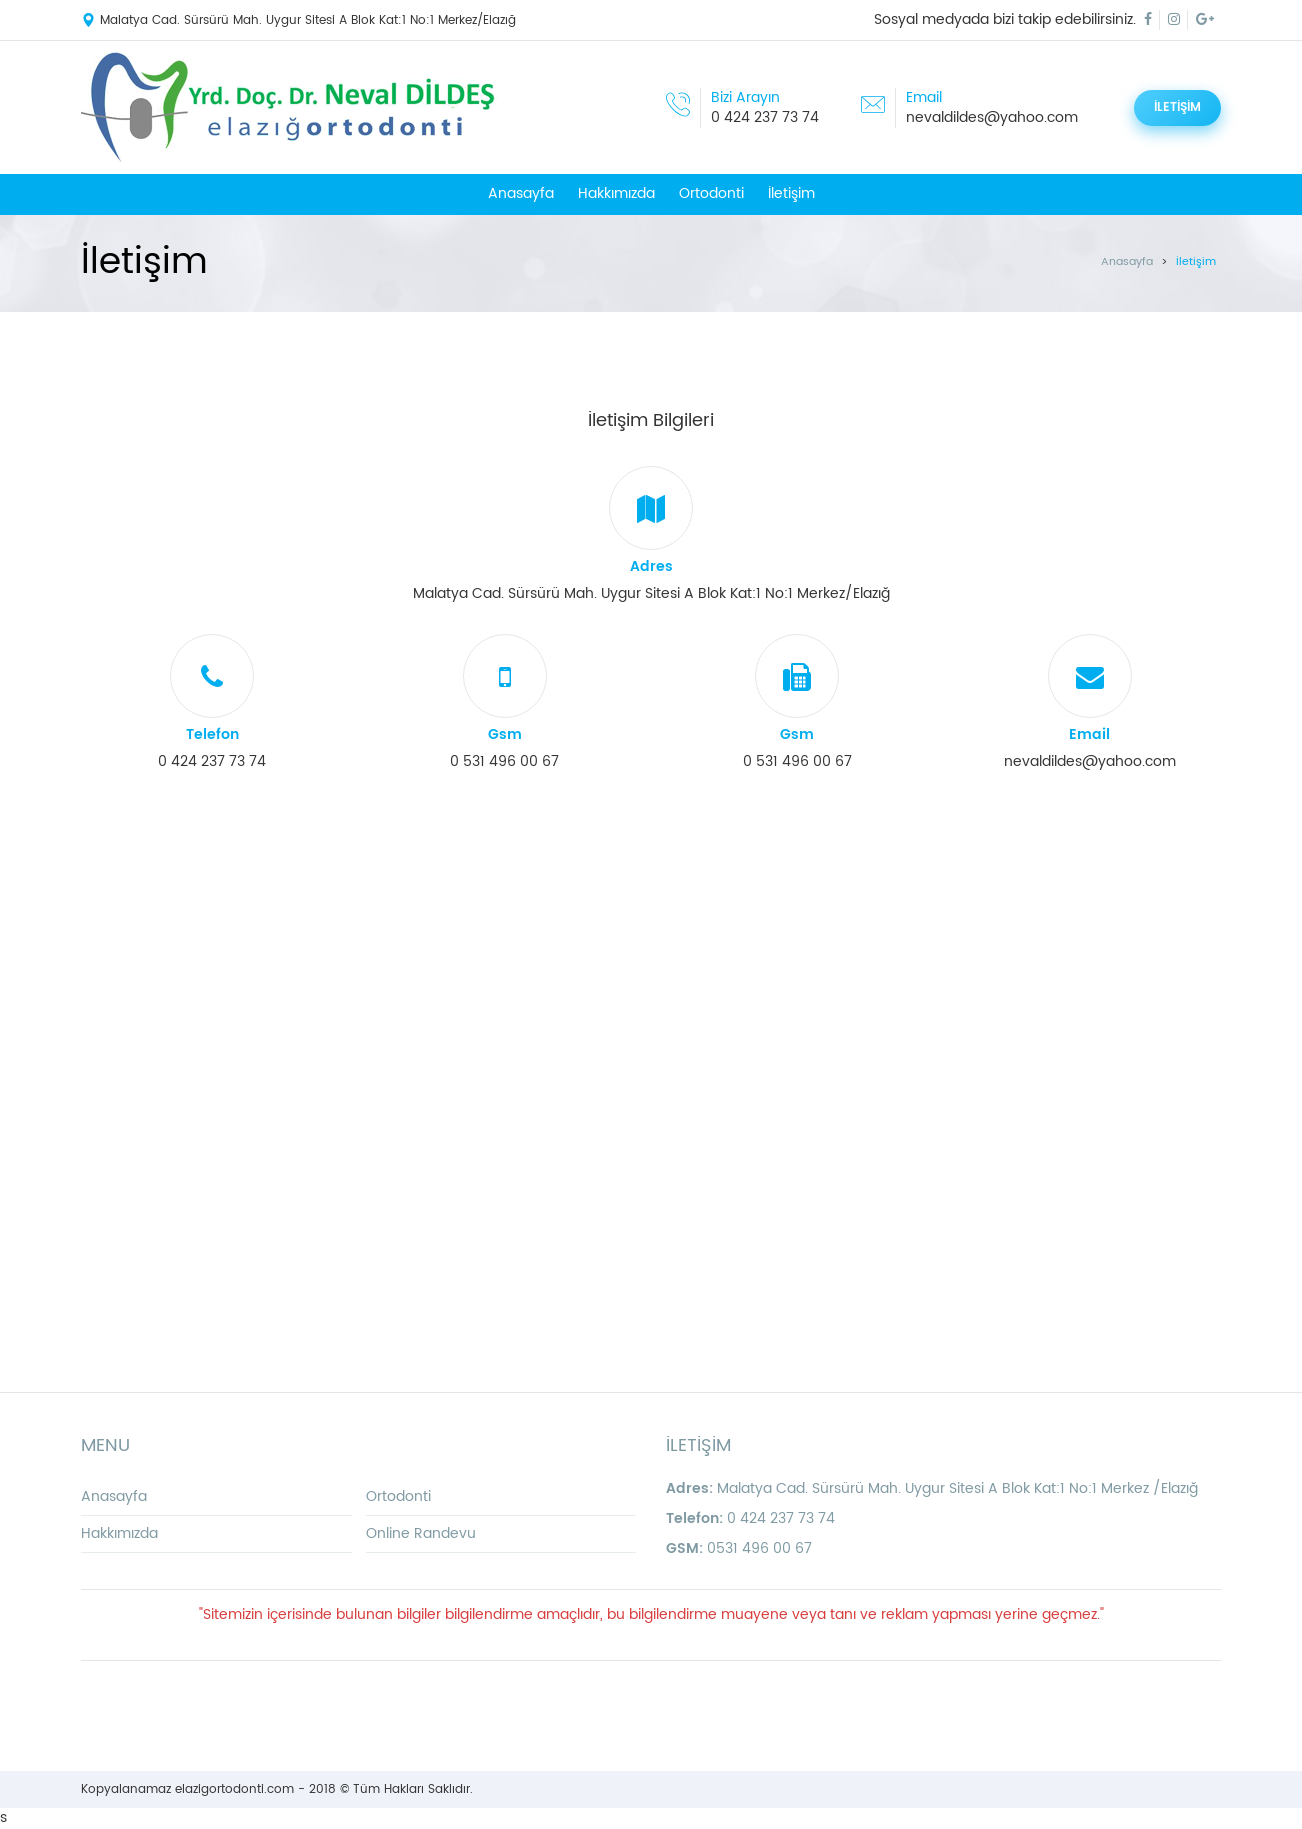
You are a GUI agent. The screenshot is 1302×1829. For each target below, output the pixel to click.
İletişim (791, 193)
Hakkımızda (616, 193)
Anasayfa (521, 193)
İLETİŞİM (1177, 107)
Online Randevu (421, 1533)
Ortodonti (711, 193)
